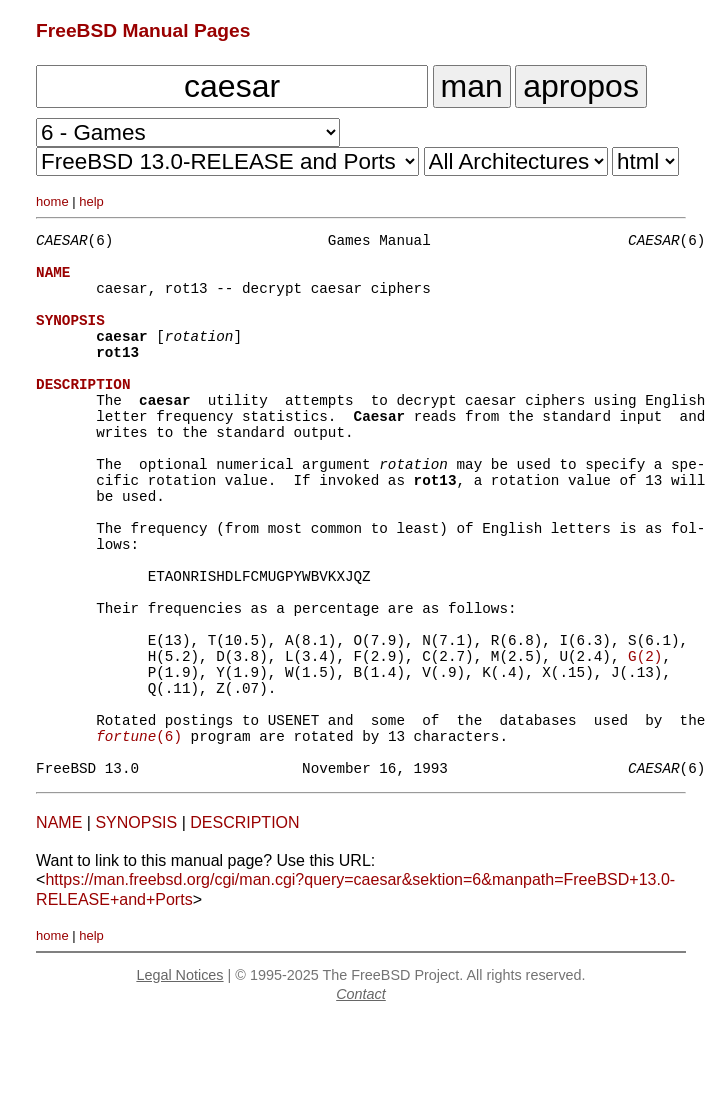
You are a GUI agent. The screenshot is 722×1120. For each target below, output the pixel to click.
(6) (139, 831)
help (91, 201)
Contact (361, 1096)
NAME (59, 924)
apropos (581, 86)
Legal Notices (179, 1077)
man (472, 86)
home (52, 201)
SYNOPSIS (136, 924)
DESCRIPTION (244, 924)
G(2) (645, 736)
